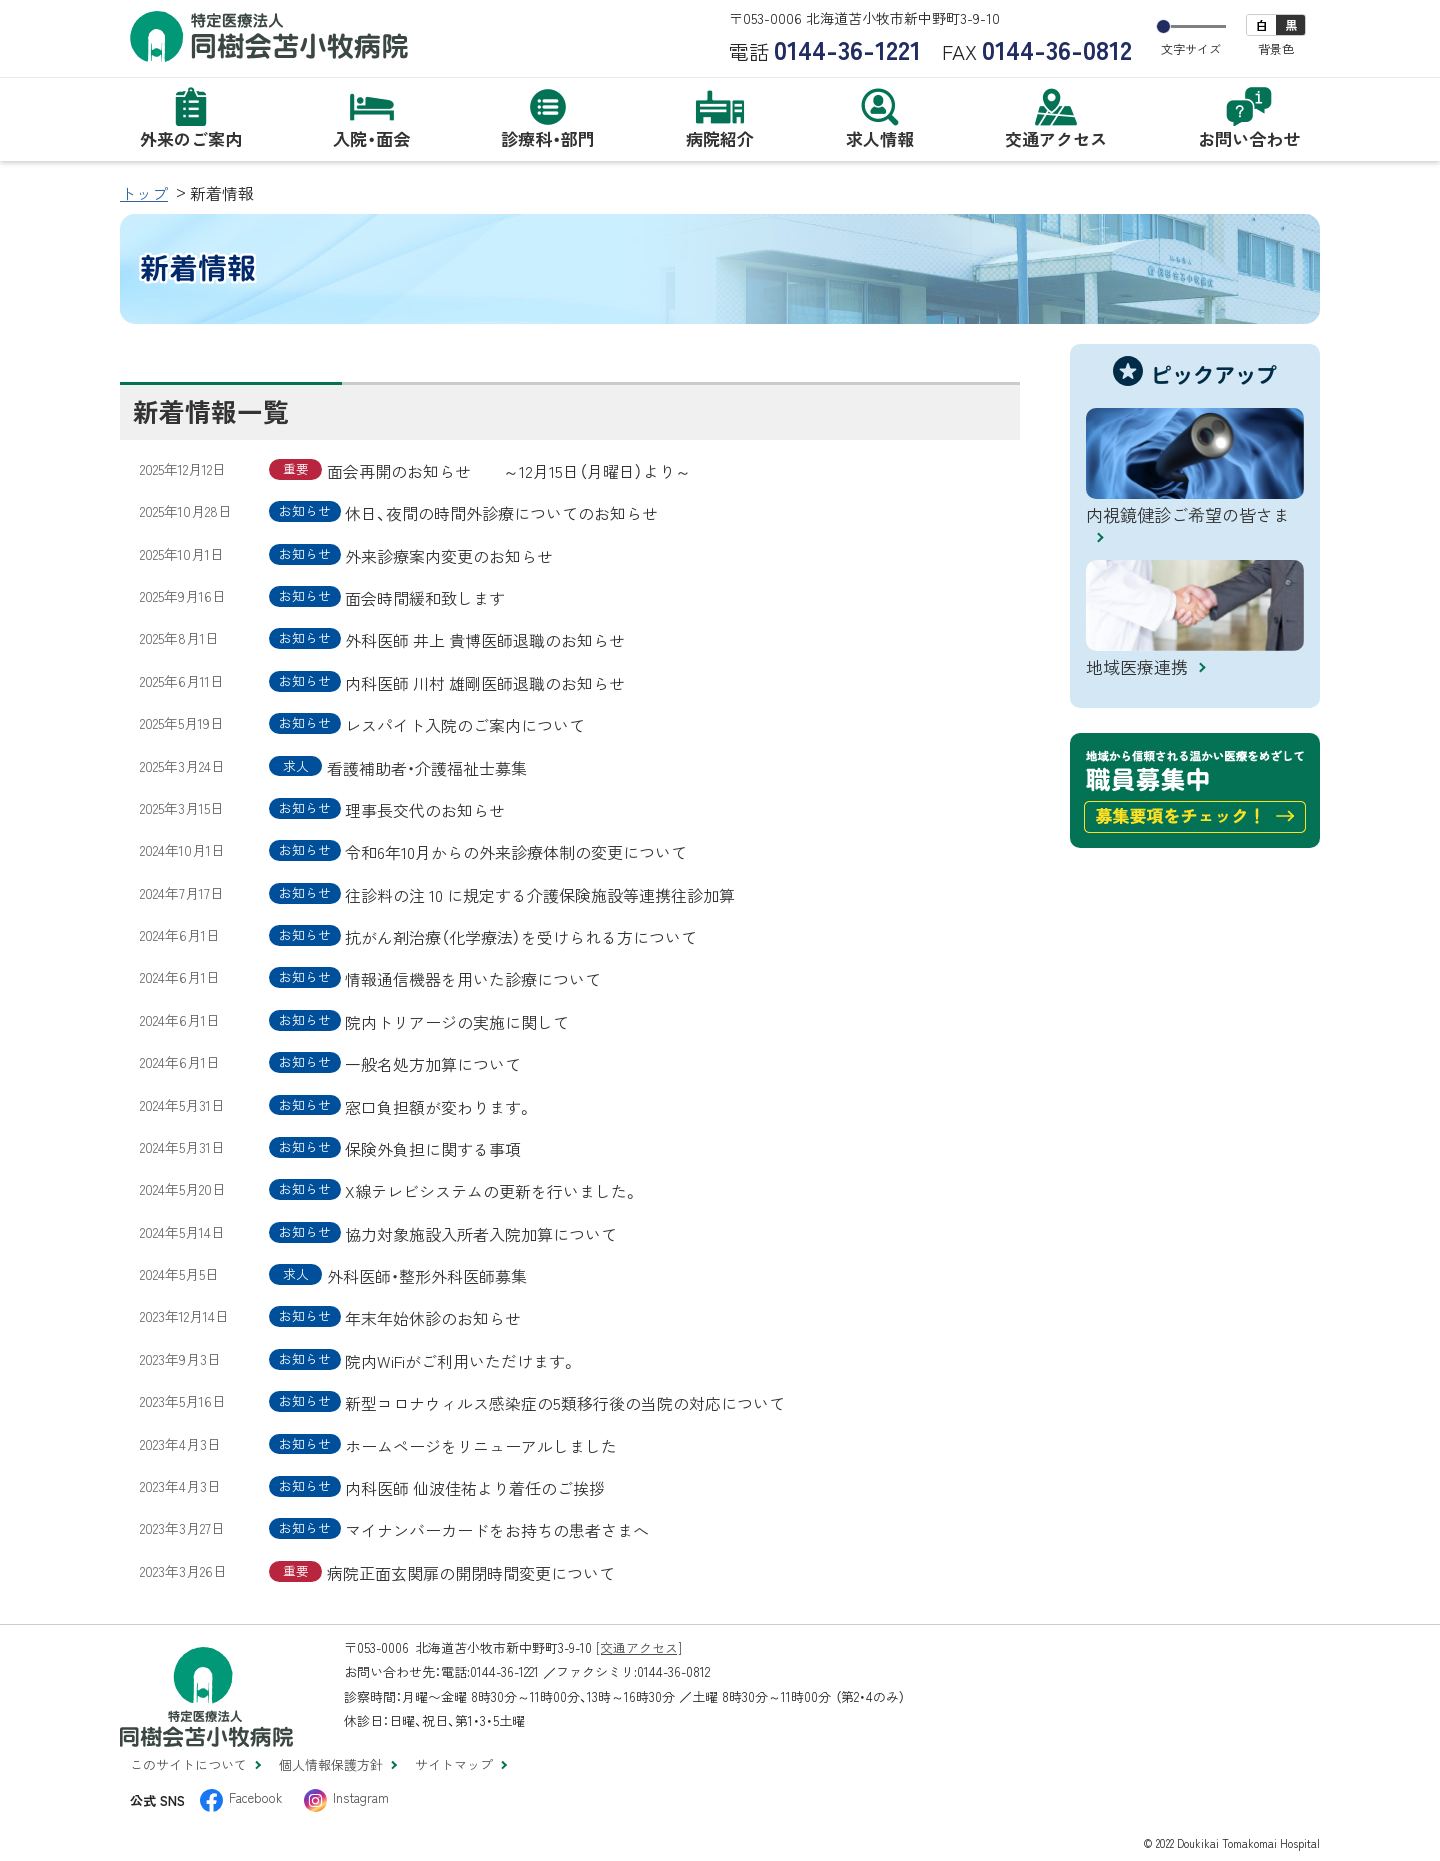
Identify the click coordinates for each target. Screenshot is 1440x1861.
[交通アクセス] (639, 1647)
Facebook (255, 1797)
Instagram (361, 1797)
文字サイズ (1191, 49)
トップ (144, 193)
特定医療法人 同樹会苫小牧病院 (270, 36)
